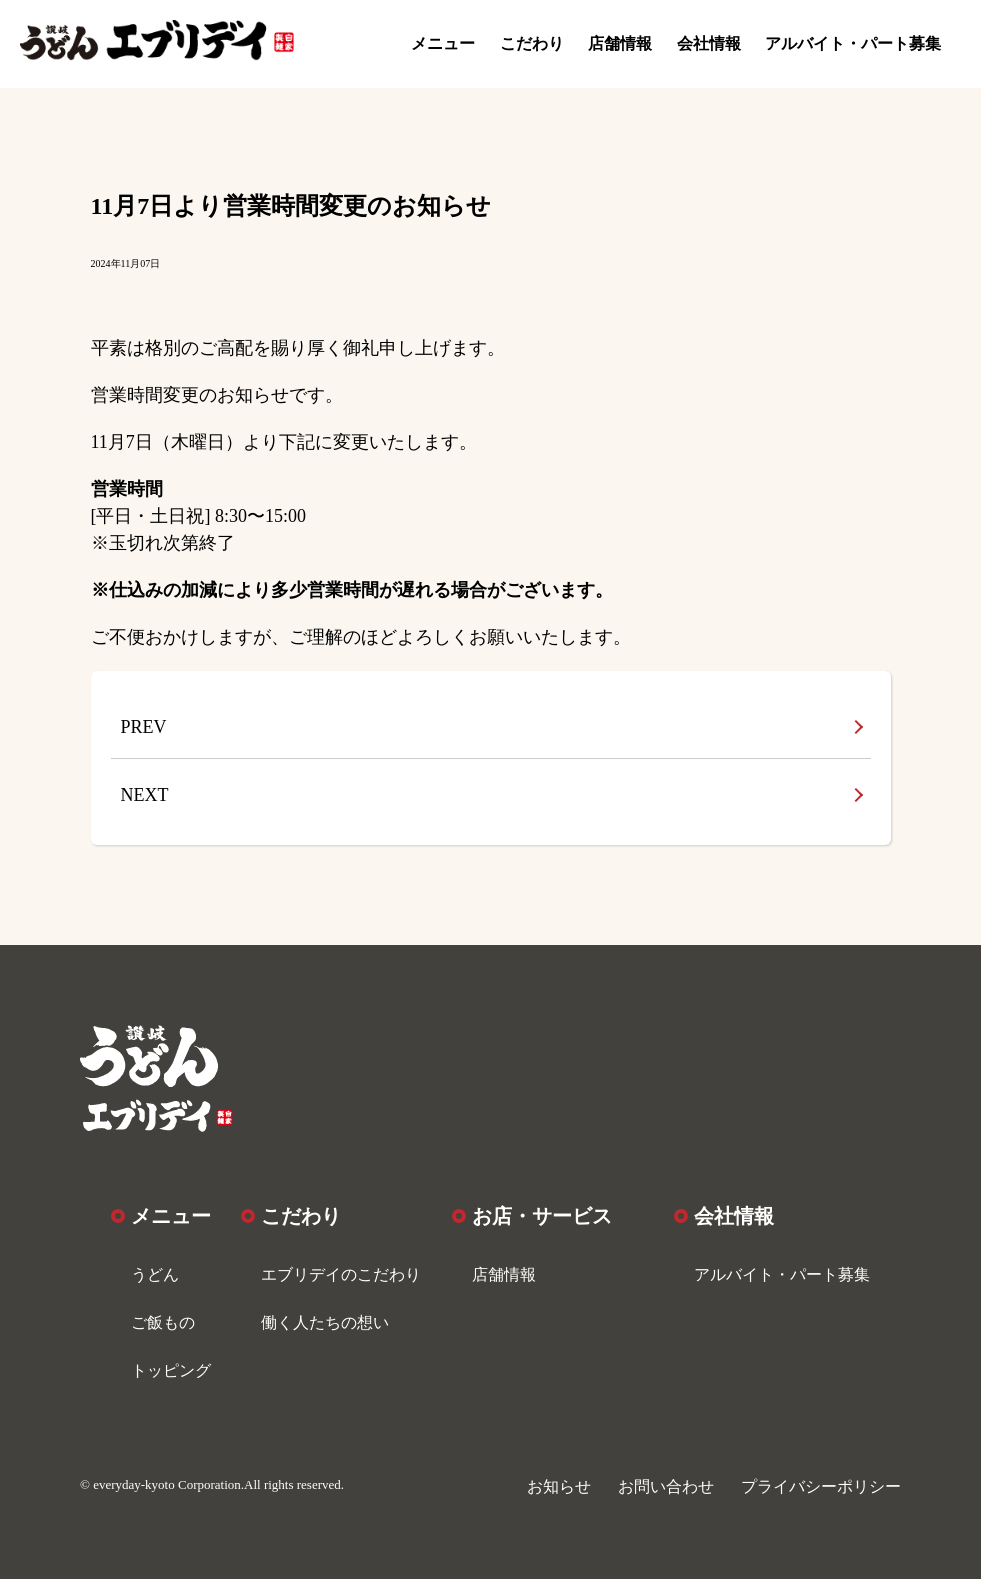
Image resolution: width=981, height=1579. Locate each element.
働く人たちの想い (325, 1322)
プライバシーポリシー (821, 1486)
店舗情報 (620, 43)
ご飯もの (163, 1322)
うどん (155, 1274)
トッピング (171, 1370)
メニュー (443, 43)
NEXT (145, 795)
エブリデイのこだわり (341, 1274)
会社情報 (709, 43)
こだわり (532, 43)
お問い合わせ (666, 1486)
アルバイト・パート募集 (853, 43)
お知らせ (559, 1486)
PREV (144, 727)
